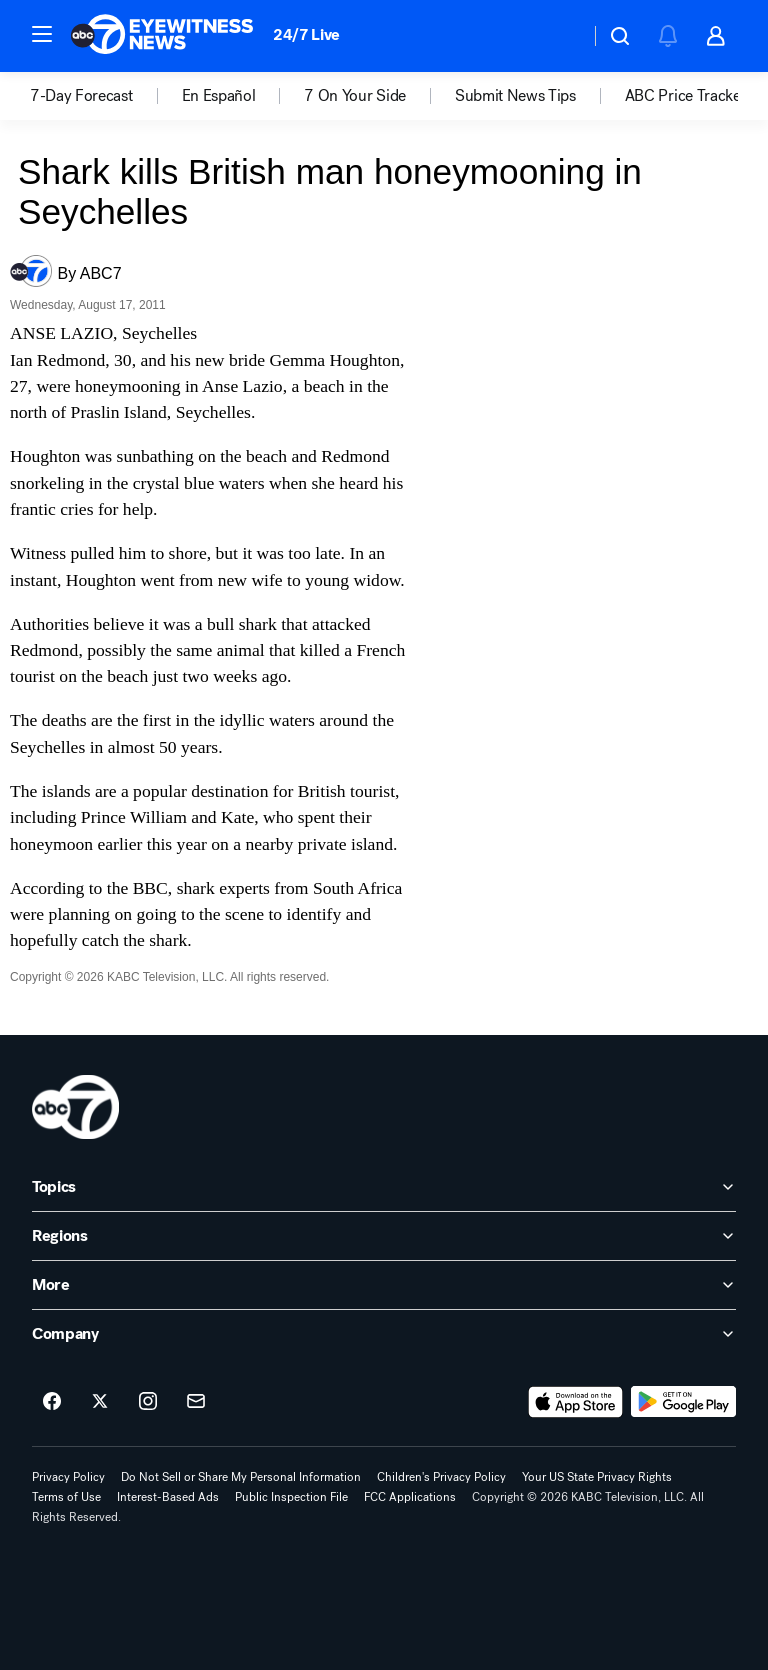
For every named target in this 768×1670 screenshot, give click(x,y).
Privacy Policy (68, 1477)
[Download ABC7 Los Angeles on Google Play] (683, 1402)
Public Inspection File (291, 1497)
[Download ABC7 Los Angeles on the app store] (576, 1402)
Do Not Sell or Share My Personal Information (241, 1477)
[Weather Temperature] (558, 36)
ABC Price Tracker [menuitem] (686, 96)
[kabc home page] (75, 1107)
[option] (106, 96)
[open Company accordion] (384, 1334)
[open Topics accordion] (384, 1187)
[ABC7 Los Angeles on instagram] (148, 1402)
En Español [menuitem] (219, 96)
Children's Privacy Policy (441, 1477)
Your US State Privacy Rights (597, 1477)
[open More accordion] (384, 1285)
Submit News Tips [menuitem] (515, 96)
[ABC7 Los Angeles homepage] (162, 36)
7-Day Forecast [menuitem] (81, 96)
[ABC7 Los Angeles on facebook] (52, 1402)
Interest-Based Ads (168, 1497)
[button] (42, 34)
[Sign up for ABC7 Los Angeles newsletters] (196, 1402)
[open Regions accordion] (384, 1236)
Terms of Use (66, 1497)
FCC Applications (410, 1497)
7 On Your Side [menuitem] (355, 96)
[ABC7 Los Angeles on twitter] (100, 1402)
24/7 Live (306, 34)
